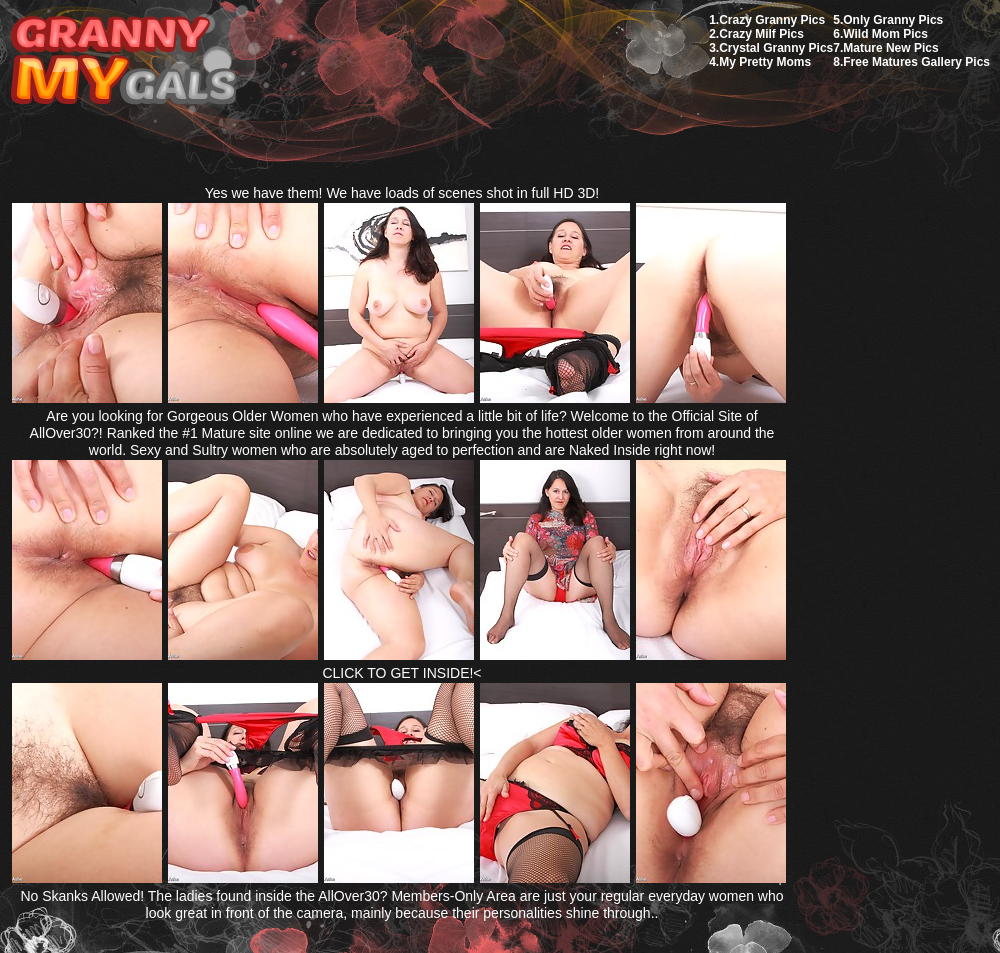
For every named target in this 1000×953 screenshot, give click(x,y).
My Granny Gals (123, 61)
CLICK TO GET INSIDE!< (401, 673)
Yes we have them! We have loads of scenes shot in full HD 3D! (402, 193)
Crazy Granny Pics (772, 20)
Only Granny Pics (893, 20)
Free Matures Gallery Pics (916, 62)
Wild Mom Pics (885, 34)
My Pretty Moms (765, 62)
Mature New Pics (890, 48)
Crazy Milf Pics (761, 34)
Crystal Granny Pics (776, 48)
